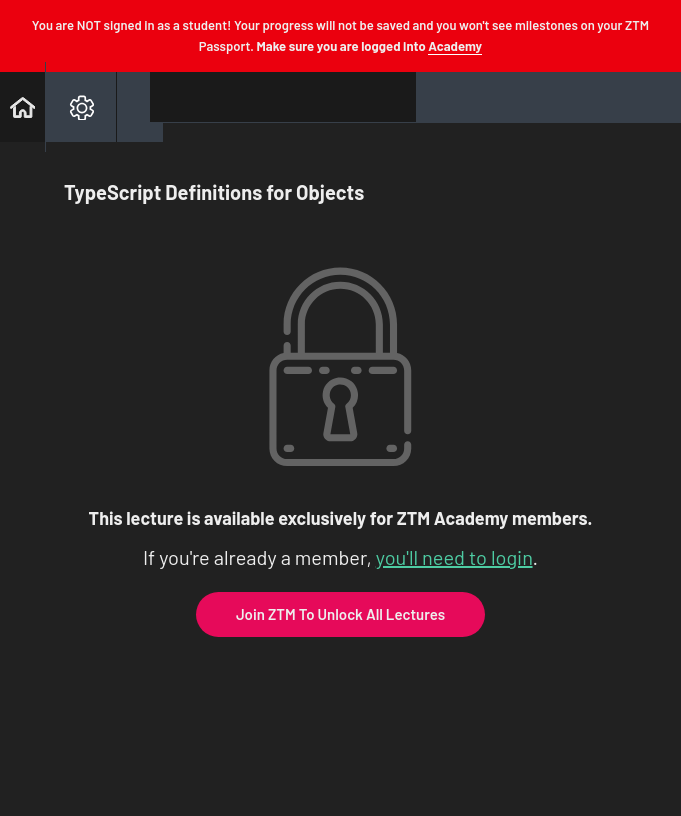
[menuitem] (80, 107)
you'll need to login (454, 557)
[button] (22, 107)
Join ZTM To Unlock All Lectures (340, 614)
